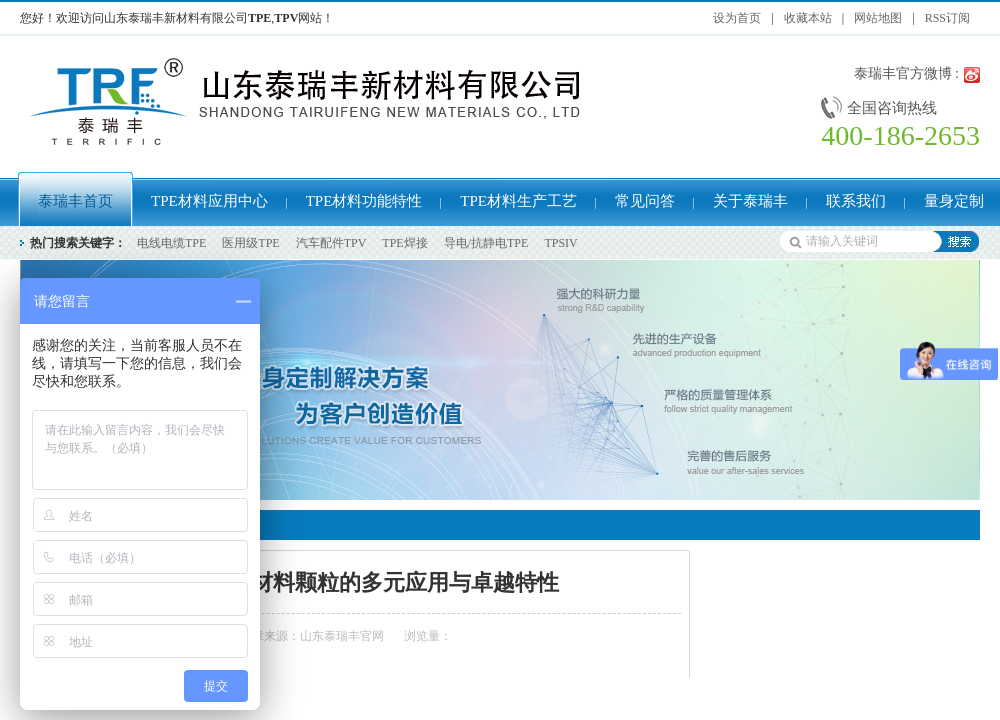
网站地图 (878, 18)
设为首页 (737, 18)
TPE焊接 (404, 243)
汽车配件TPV (331, 243)
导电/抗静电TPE (486, 243)
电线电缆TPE (171, 243)
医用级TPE (250, 243)
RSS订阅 (947, 18)
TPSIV (560, 243)
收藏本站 (808, 18)
